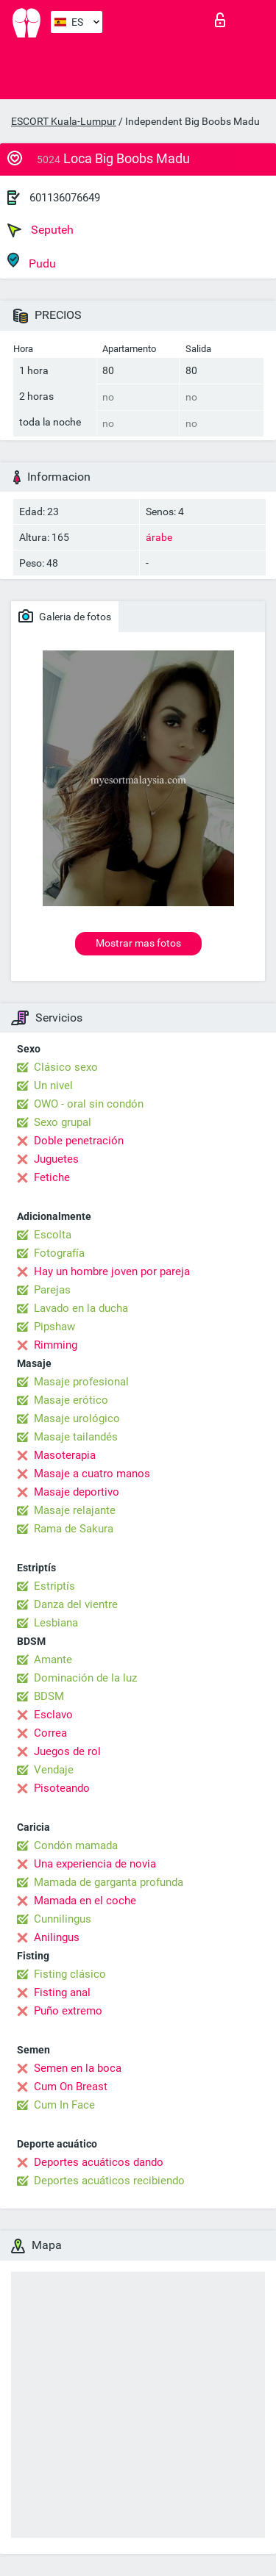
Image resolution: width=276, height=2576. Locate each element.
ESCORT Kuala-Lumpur (63, 121)
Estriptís (54, 1586)
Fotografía (59, 1253)
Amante (53, 1659)
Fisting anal (62, 1992)
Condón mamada (76, 1845)
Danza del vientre (76, 1604)
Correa (50, 1733)
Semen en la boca (77, 2068)
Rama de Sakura (73, 1528)
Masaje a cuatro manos (92, 1473)
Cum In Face (64, 2105)
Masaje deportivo (76, 1492)
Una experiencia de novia (95, 1863)
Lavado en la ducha (81, 1308)
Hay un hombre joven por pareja (112, 1271)
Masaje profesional (81, 1381)
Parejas (52, 1289)
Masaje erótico (71, 1400)
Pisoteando (62, 1788)
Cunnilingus (62, 1919)
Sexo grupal (62, 1122)
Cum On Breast (70, 2086)
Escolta (52, 1234)
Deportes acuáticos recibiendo (109, 2180)
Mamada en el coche (85, 1900)
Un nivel (53, 1085)
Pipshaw (54, 1326)
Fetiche (52, 1177)
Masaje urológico (77, 1418)
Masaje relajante (75, 1510)
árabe (159, 537)
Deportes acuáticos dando (98, 2162)
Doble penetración (79, 1140)
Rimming (55, 1345)
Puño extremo (68, 2010)
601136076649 (64, 197)
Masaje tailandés (76, 1436)
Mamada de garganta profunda (108, 1882)
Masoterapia (65, 1455)
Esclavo (53, 1714)
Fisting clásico (70, 1974)
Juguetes (56, 1159)
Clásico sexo (66, 1067)
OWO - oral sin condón (89, 1104)
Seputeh (40, 230)
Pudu (31, 261)
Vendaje (54, 1769)
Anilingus (56, 1937)
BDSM (49, 1696)
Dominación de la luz (85, 1678)
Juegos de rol (67, 1751)
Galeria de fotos (64, 616)
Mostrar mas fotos (138, 943)
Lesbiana (56, 1622)
